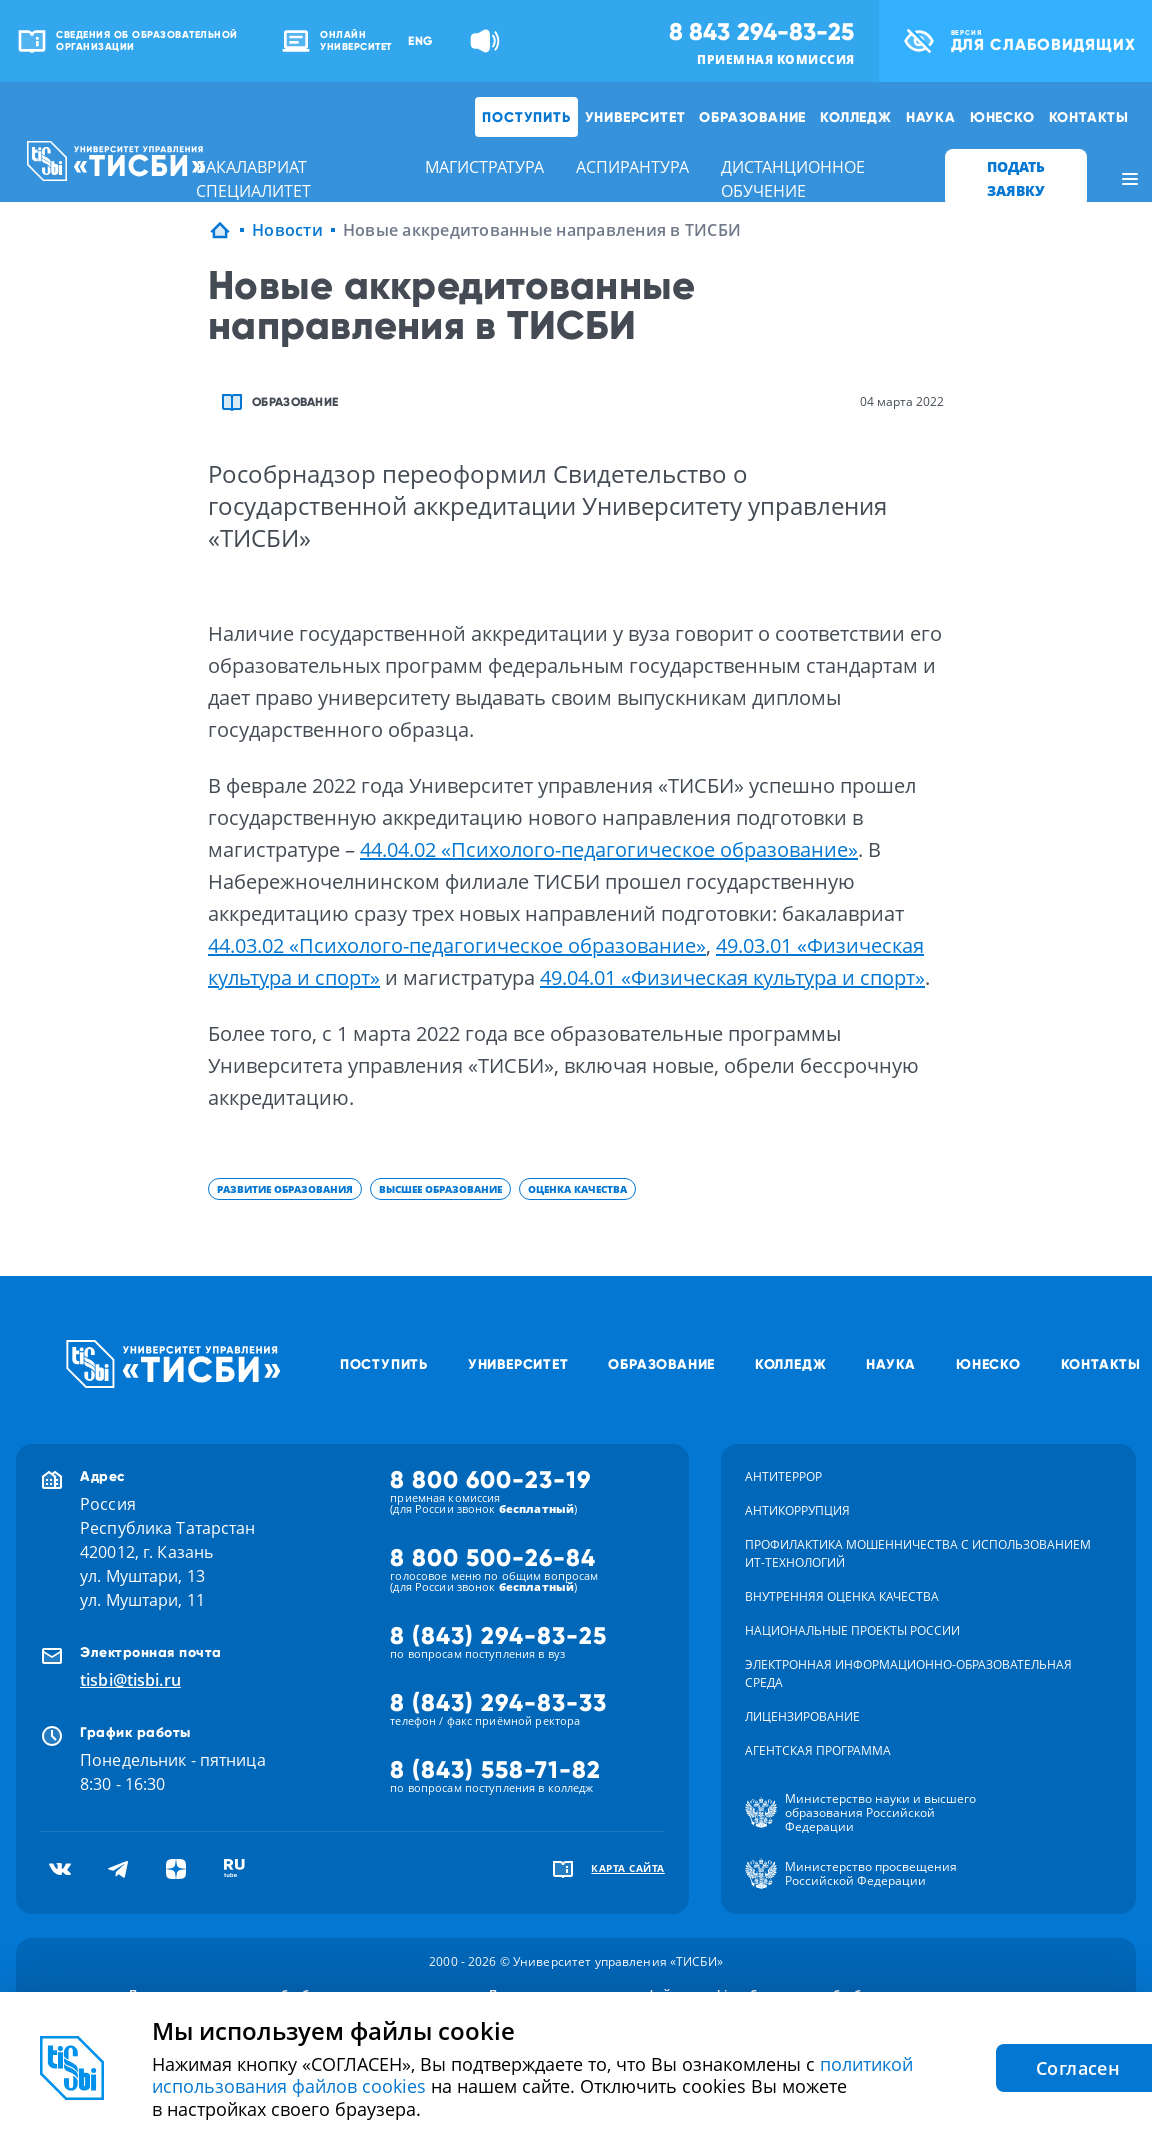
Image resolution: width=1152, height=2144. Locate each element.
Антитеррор (783, 1476)
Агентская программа (818, 1750)
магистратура (484, 167)
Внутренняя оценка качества (842, 1596)
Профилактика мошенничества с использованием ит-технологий (918, 1553)
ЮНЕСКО (1002, 117)
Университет (635, 117)
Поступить (526, 117)
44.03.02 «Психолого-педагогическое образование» (457, 945)
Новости (287, 230)
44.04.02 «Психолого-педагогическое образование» (609, 849)
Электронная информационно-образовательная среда (908, 1673)
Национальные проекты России (852, 1630)
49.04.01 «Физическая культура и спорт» (732, 977)
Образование (752, 117)
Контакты (1089, 117)
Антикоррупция (797, 1510)
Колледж (856, 117)
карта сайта (628, 1868)
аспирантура (632, 167)
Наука (931, 117)
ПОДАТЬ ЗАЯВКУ (1016, 178)
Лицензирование (802, 1716)
